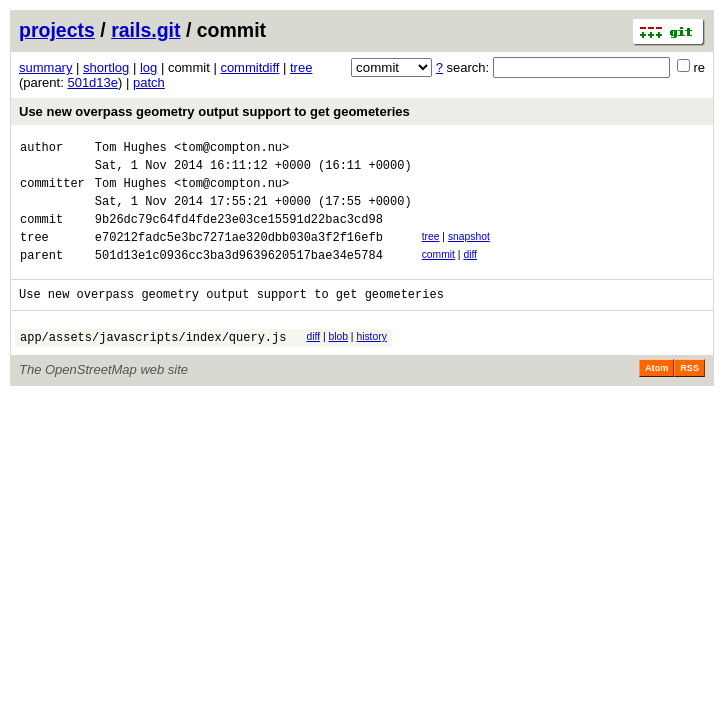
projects (57, 30)
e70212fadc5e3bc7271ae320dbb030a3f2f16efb (239, 254)
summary (45, 67)
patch (149, 82)
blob (338, 360)
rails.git (145, 30)
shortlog (106, 67)
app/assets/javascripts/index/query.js (153, 363)
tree (301, 67)
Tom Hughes (131, 149)
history (371, 360)
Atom (656, 395)
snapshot (469, 251)
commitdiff (249, 67)
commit (438, 272)
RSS (689, 395)
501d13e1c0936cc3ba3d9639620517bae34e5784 (239, 275)
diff (470, 272)
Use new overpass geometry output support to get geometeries (214, 111)
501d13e (92, 82)
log (148, 67)
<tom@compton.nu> (231, 149)
